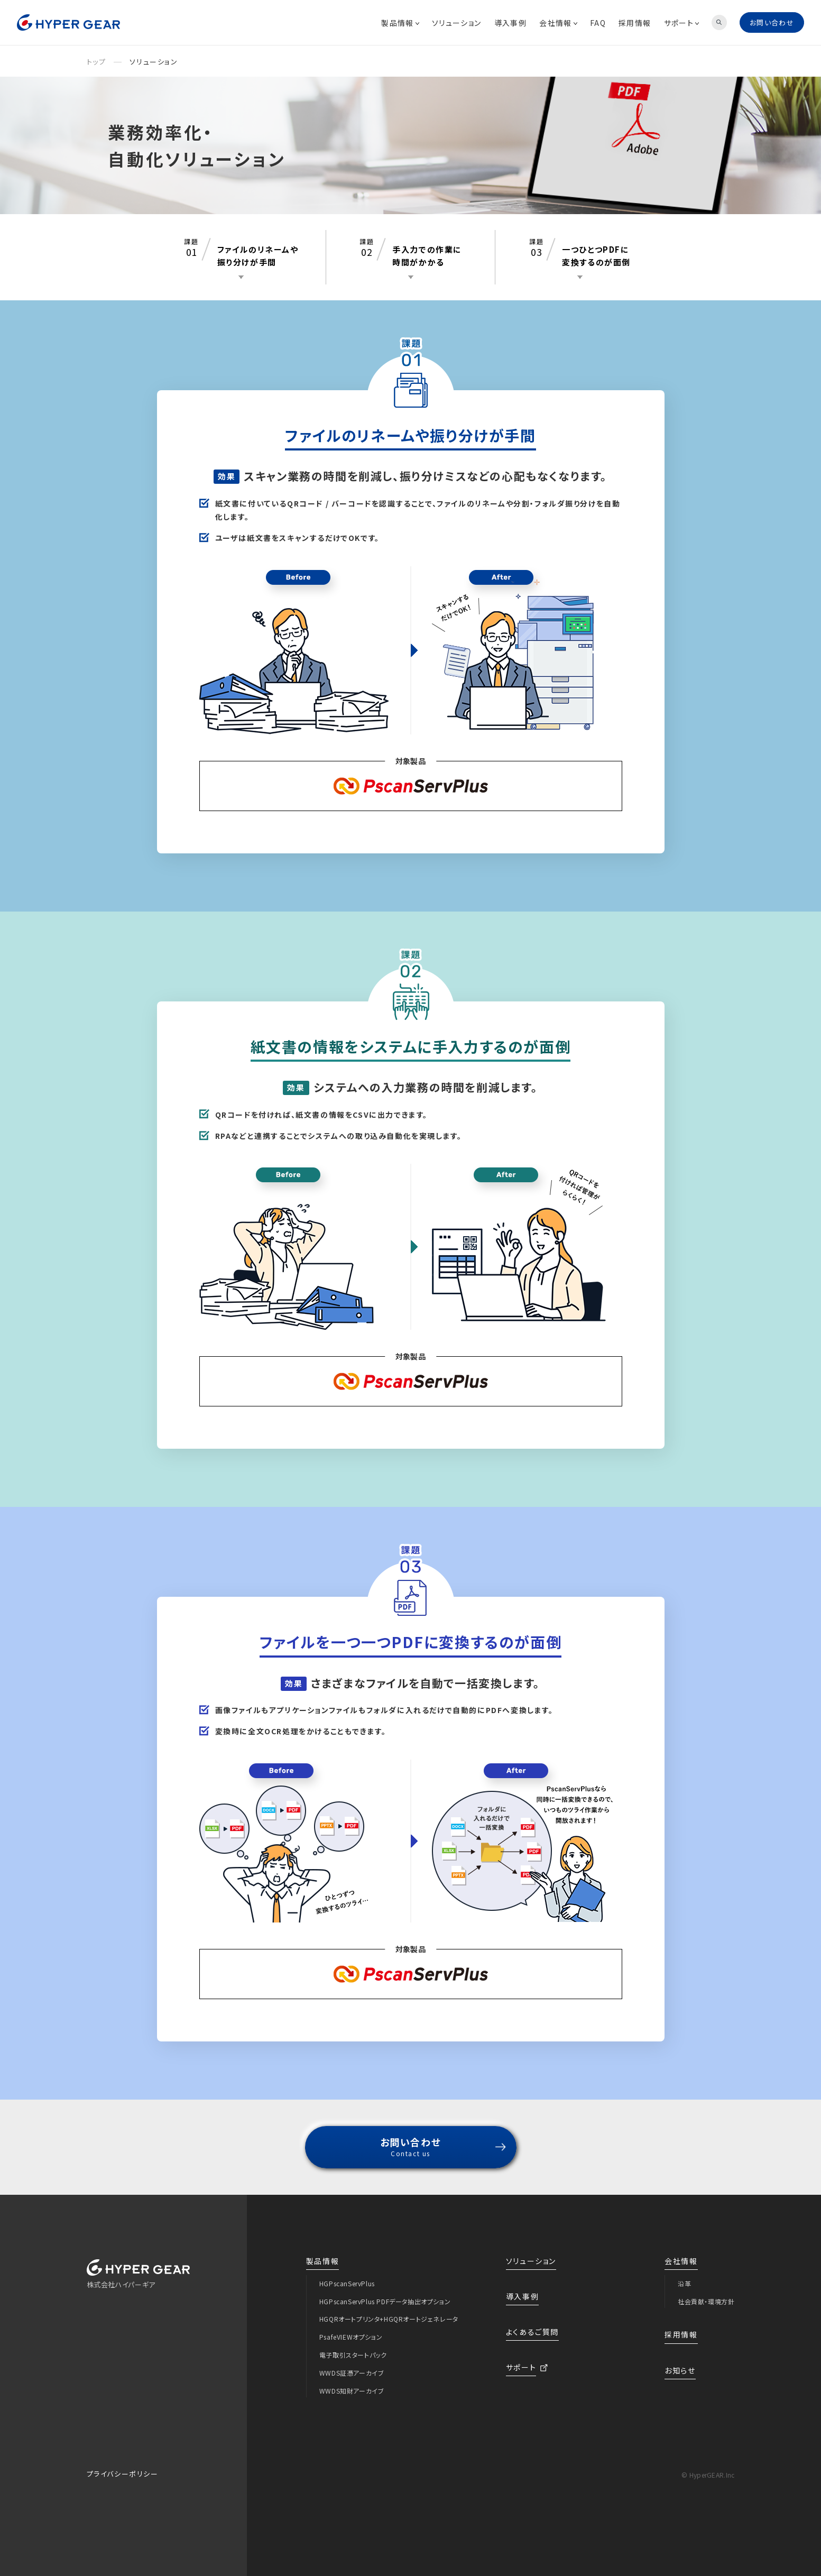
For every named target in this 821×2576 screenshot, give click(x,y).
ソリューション (457, 22)
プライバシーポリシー (123, 2474)
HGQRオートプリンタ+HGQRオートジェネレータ (388, 2318)
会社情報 (558, 22)
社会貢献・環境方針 (706, 2301)
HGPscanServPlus (347, 2283)
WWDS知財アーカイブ (351, 2390)
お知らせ (680, 2370)
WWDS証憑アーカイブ (351, 2372)
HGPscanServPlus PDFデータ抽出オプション (384, 2301)
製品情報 (400, 22)
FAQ (598, 22)
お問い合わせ (772, 22)
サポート (681, 22)
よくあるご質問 (532, 2331)
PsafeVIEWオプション (350, 2336)
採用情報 (635, 22)
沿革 (684, 2283)
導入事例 (510, 22)
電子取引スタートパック (353, 2354)
